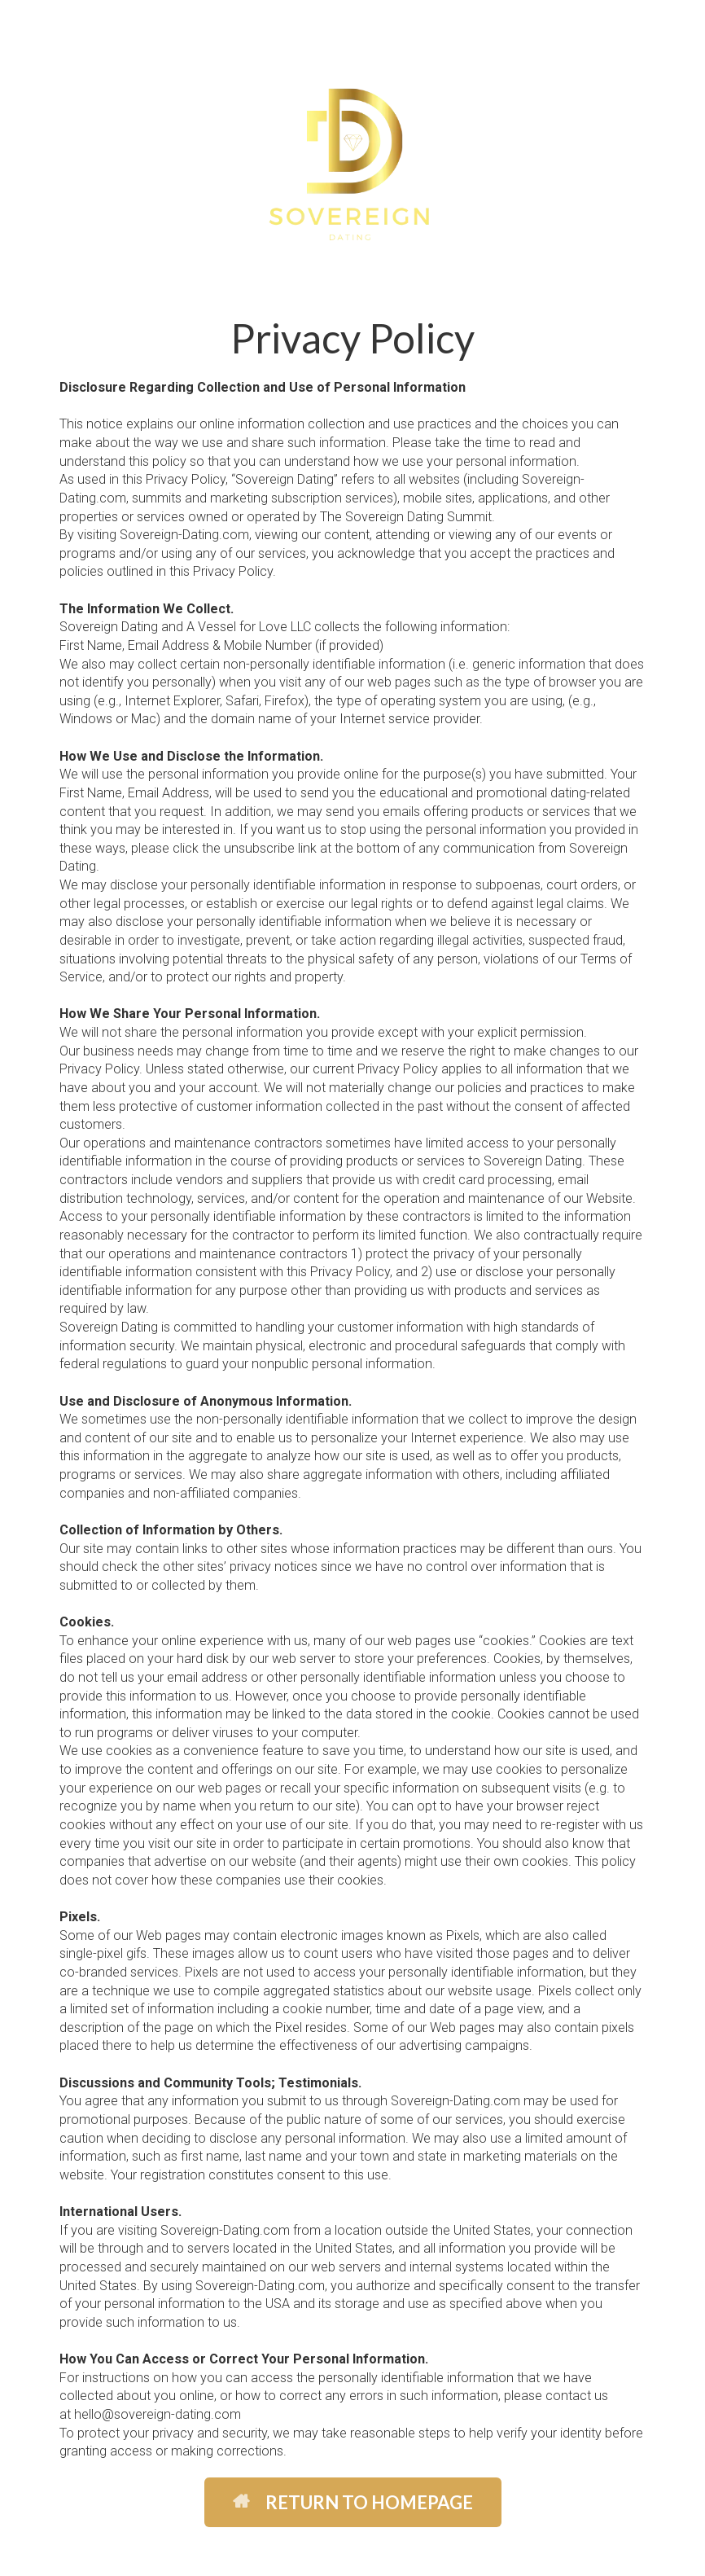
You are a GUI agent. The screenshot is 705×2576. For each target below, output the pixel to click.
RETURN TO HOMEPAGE (353, 2502)
